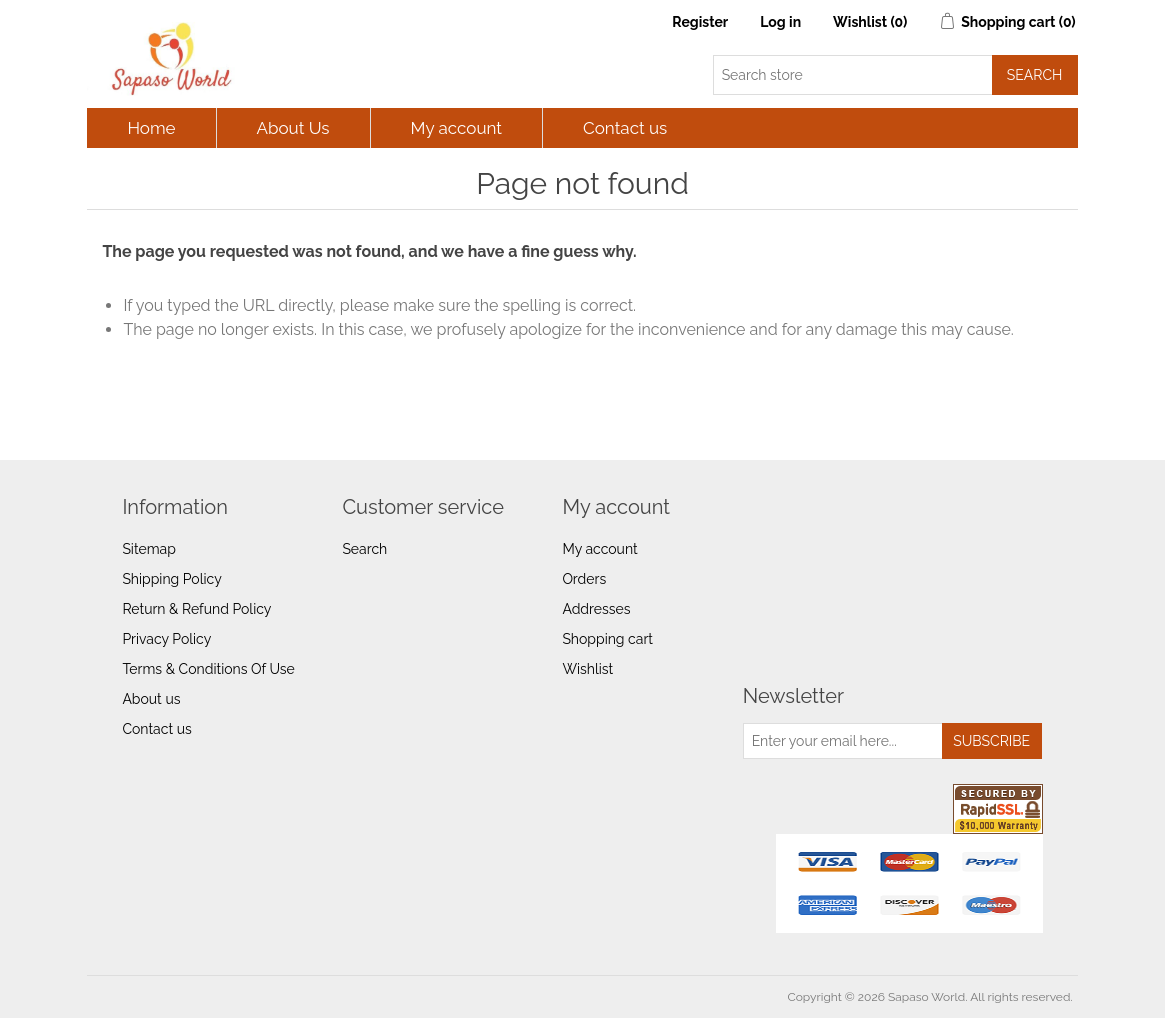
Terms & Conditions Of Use (208, 669)
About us (151, 699)
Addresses (596, 609)
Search (364, 549)
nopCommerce (204, 997)
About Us (293, 128)
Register (700, 22)
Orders (584, 579)
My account (457, 128)
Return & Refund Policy (196, 609)
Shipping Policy (171, 579)
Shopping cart (607, 639)
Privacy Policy (166, 639)
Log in (780, 22)
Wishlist (587, 669)
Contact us (625, 128)
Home (151, 128)
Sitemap (148, 549)
